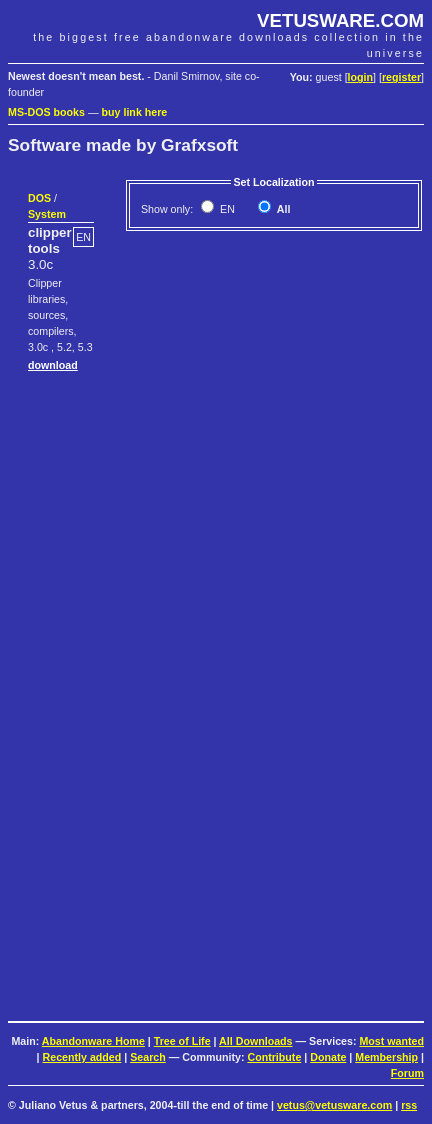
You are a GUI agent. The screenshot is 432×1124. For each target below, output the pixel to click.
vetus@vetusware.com (334, 1105)
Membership (386, 1057)
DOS (39, 198)
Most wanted (391, 1041)
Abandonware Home (93, 1041)
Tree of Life (182, 1041)
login (360, 77)
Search (148, 1057)
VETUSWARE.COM (340, 20)
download (53, 365)
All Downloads (255, 1041)
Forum (407, 1073)
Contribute (274, 1057)
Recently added (82, 1057)
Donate (328, 1057)
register (401, 77)
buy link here (135, 112)
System (47, 214)
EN (226, 209)
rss (409, 1105)
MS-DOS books (46, 112)
